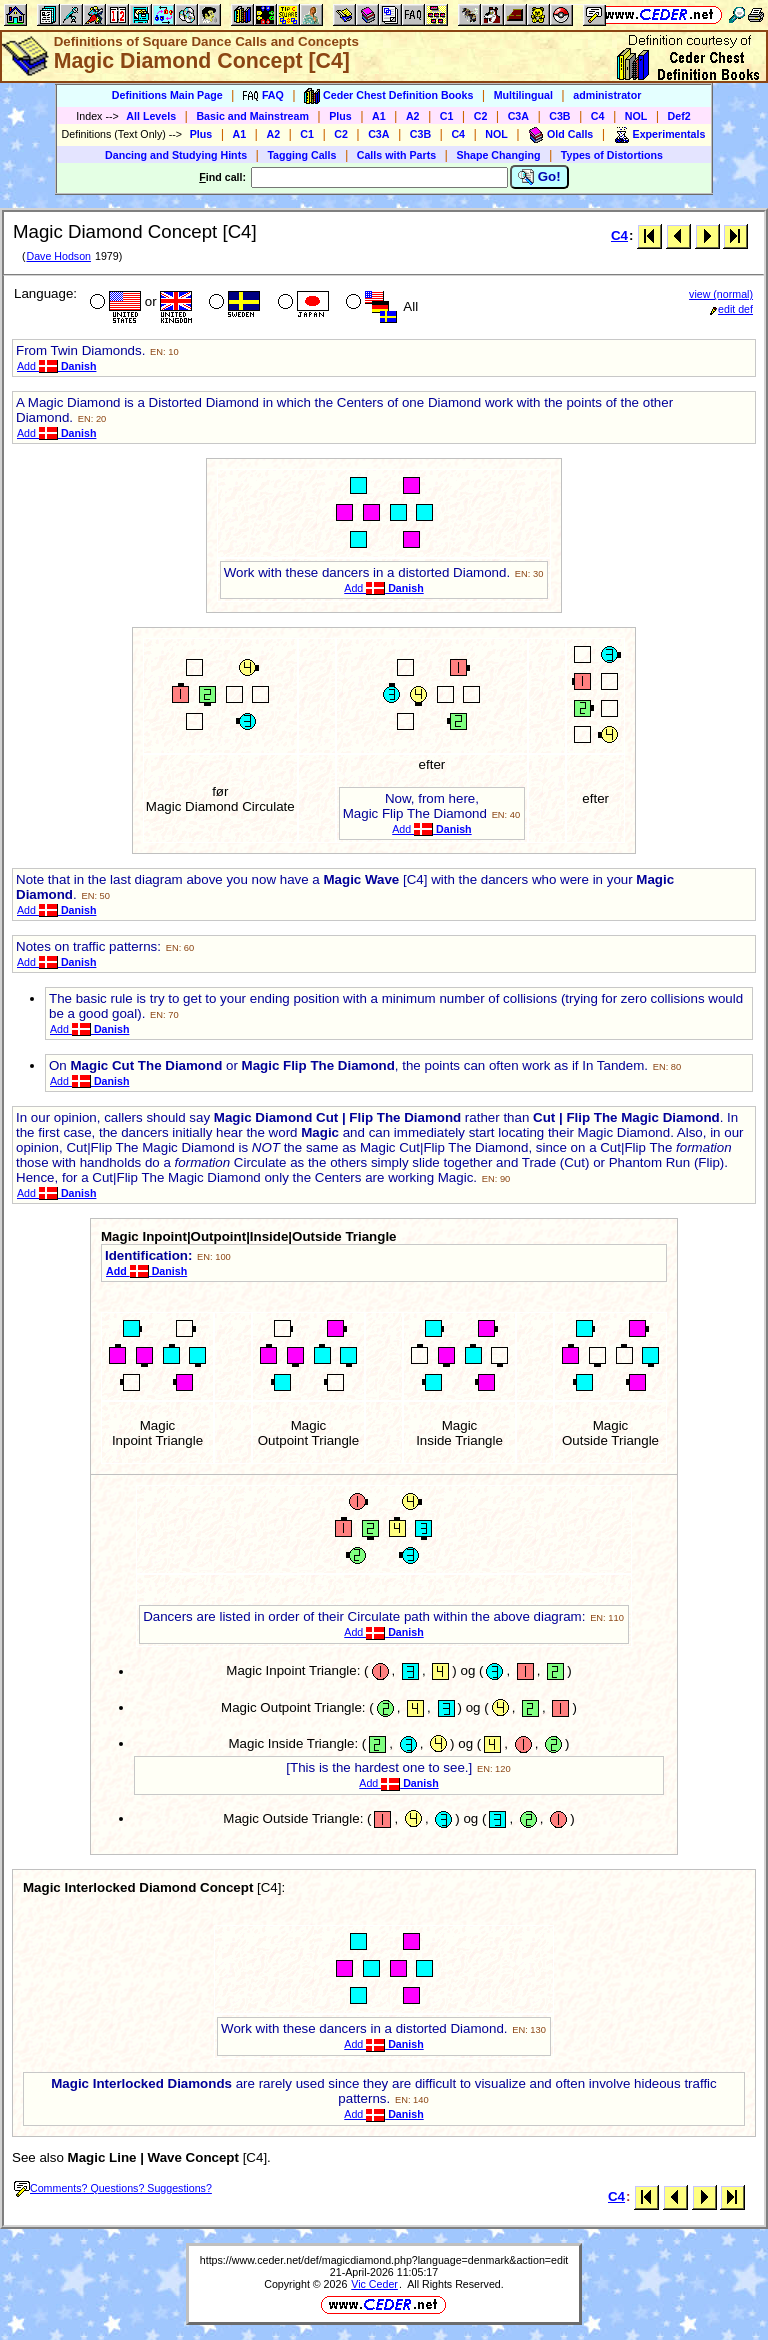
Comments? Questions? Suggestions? (113, 2188)
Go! (539, 177)
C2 (481, 116)
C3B (559, 116)
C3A (518, 116)
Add (56, 366)
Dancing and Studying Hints (176, 155)
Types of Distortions (612, 155)
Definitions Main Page (167, 95)
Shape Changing (498, 155)
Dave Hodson (58, 256)
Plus (340, 116)
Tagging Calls (301, 155)
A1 (379, 116)
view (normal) (721, 294)
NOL (636, 116)
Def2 (679, 116)
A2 (413, 116)
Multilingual (523, 95)
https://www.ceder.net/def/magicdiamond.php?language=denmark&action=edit (384, 2260)
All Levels (151, 116)
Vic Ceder (374, 2284)
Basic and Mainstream (252, 116)
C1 (447, 116)
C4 (598, 116)
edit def (731, 309)
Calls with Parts (396, 155)
